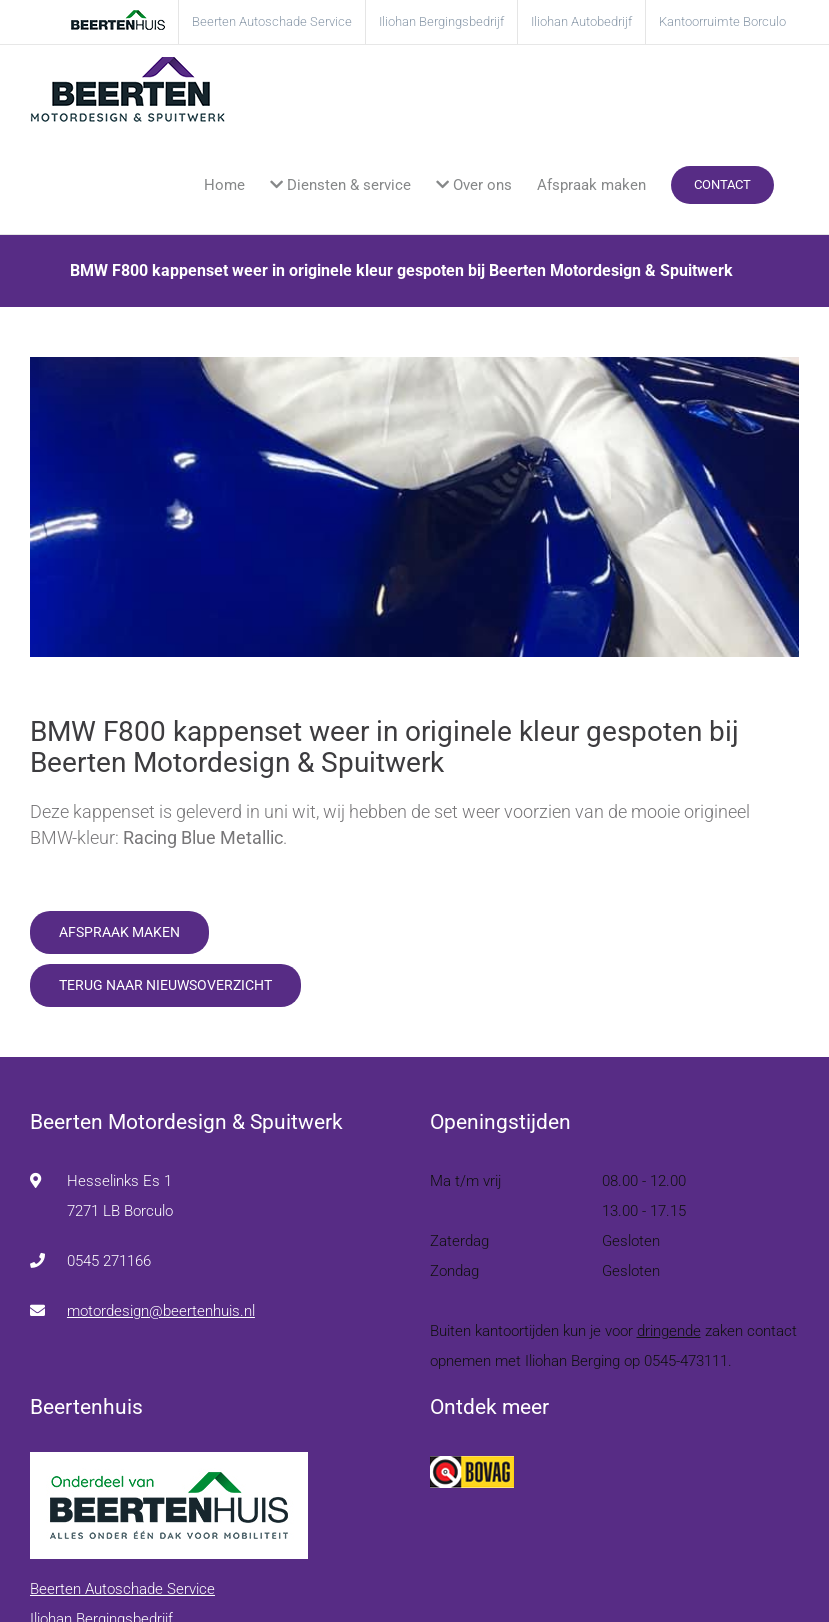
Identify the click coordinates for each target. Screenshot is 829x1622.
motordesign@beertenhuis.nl (161, 1311)
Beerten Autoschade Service (122, 1589)
